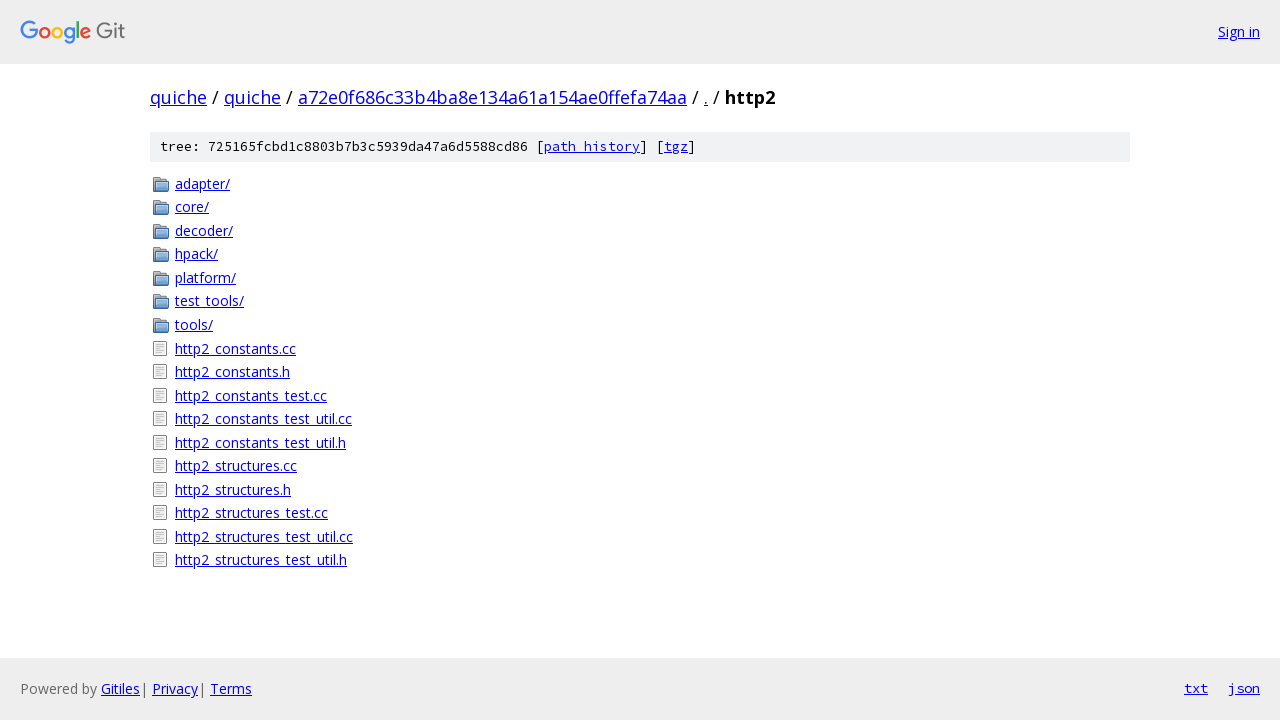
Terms (231, 688)
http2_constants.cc (235, 348)
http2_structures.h (233, 489)
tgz (676, 146)
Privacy (175, 688)
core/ (192, 206)
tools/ (194, 324)
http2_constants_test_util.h (260, 442)
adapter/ (202, 183)
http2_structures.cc (236, 465)
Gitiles (120, 688)
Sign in (1239, 31)
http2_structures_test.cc (251, 512)
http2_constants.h (232, 371)
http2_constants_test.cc (251, 395)
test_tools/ (209, 300)
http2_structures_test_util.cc (264, 536)
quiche (178, 97)
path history (592, 146)
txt (1196, 688)
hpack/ (196, 253)
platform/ (205, 277)
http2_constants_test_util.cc (263, 418)
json (1244, 688)
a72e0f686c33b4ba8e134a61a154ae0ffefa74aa (492, 97)
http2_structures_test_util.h (261, 559)
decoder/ (204, 230)
